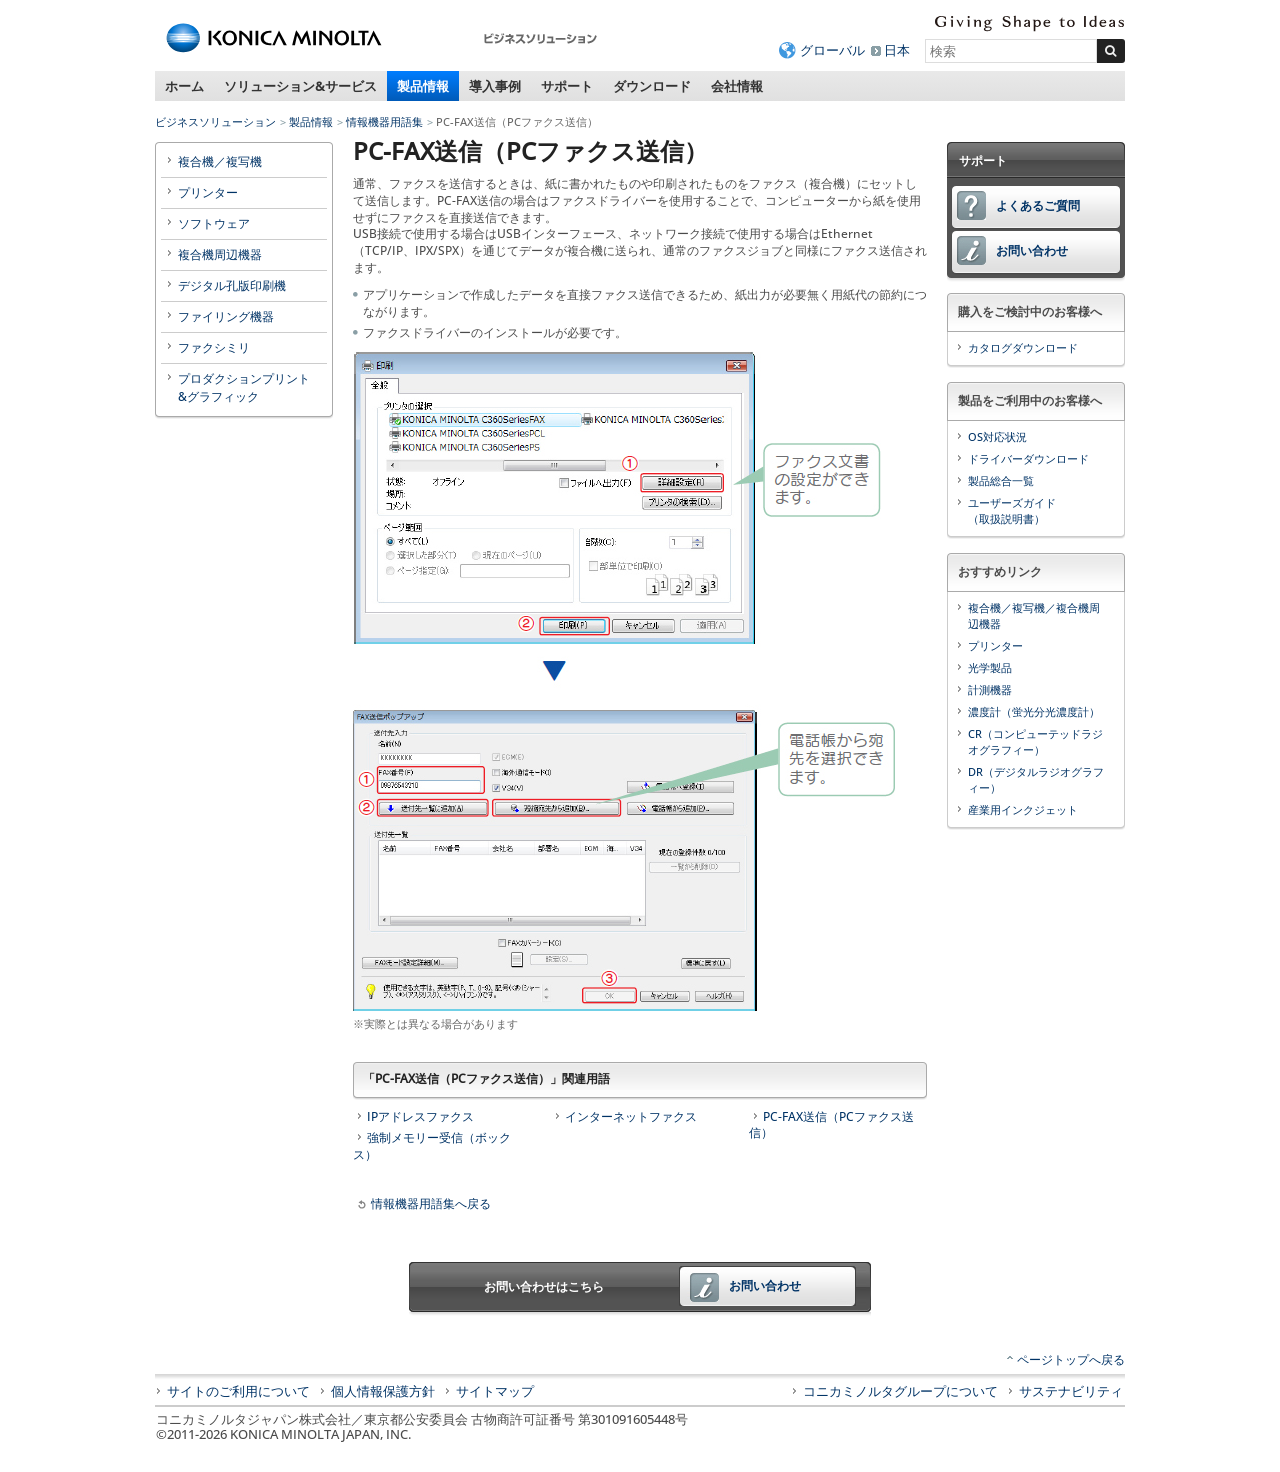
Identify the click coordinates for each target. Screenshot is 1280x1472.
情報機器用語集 (384, 121)
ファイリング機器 (226, 316)
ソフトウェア (214, 223)
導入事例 (495, 86)
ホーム (184, 86)
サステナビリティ (1071, 1391)
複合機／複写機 (220, 161)
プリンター (208, 192)
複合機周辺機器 (220, 254)
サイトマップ (495, 1391)
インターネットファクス (631, 1116)
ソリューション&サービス (300, 86)
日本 (897, 50)
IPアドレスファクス (420, 1116)
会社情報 (737, 86)
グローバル (832, 50)
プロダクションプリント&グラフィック (244, 387)
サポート (567, 86)
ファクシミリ (214, 347)
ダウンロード (652, 86)
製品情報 (423, 86)
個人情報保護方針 (383, 1391)
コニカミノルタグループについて (900, 1391)
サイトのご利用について (238, 1391)
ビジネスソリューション (215, 121)
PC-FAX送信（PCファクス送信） (831, 1125)
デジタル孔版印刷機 (232, 285)
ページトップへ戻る (1071, 1359)
